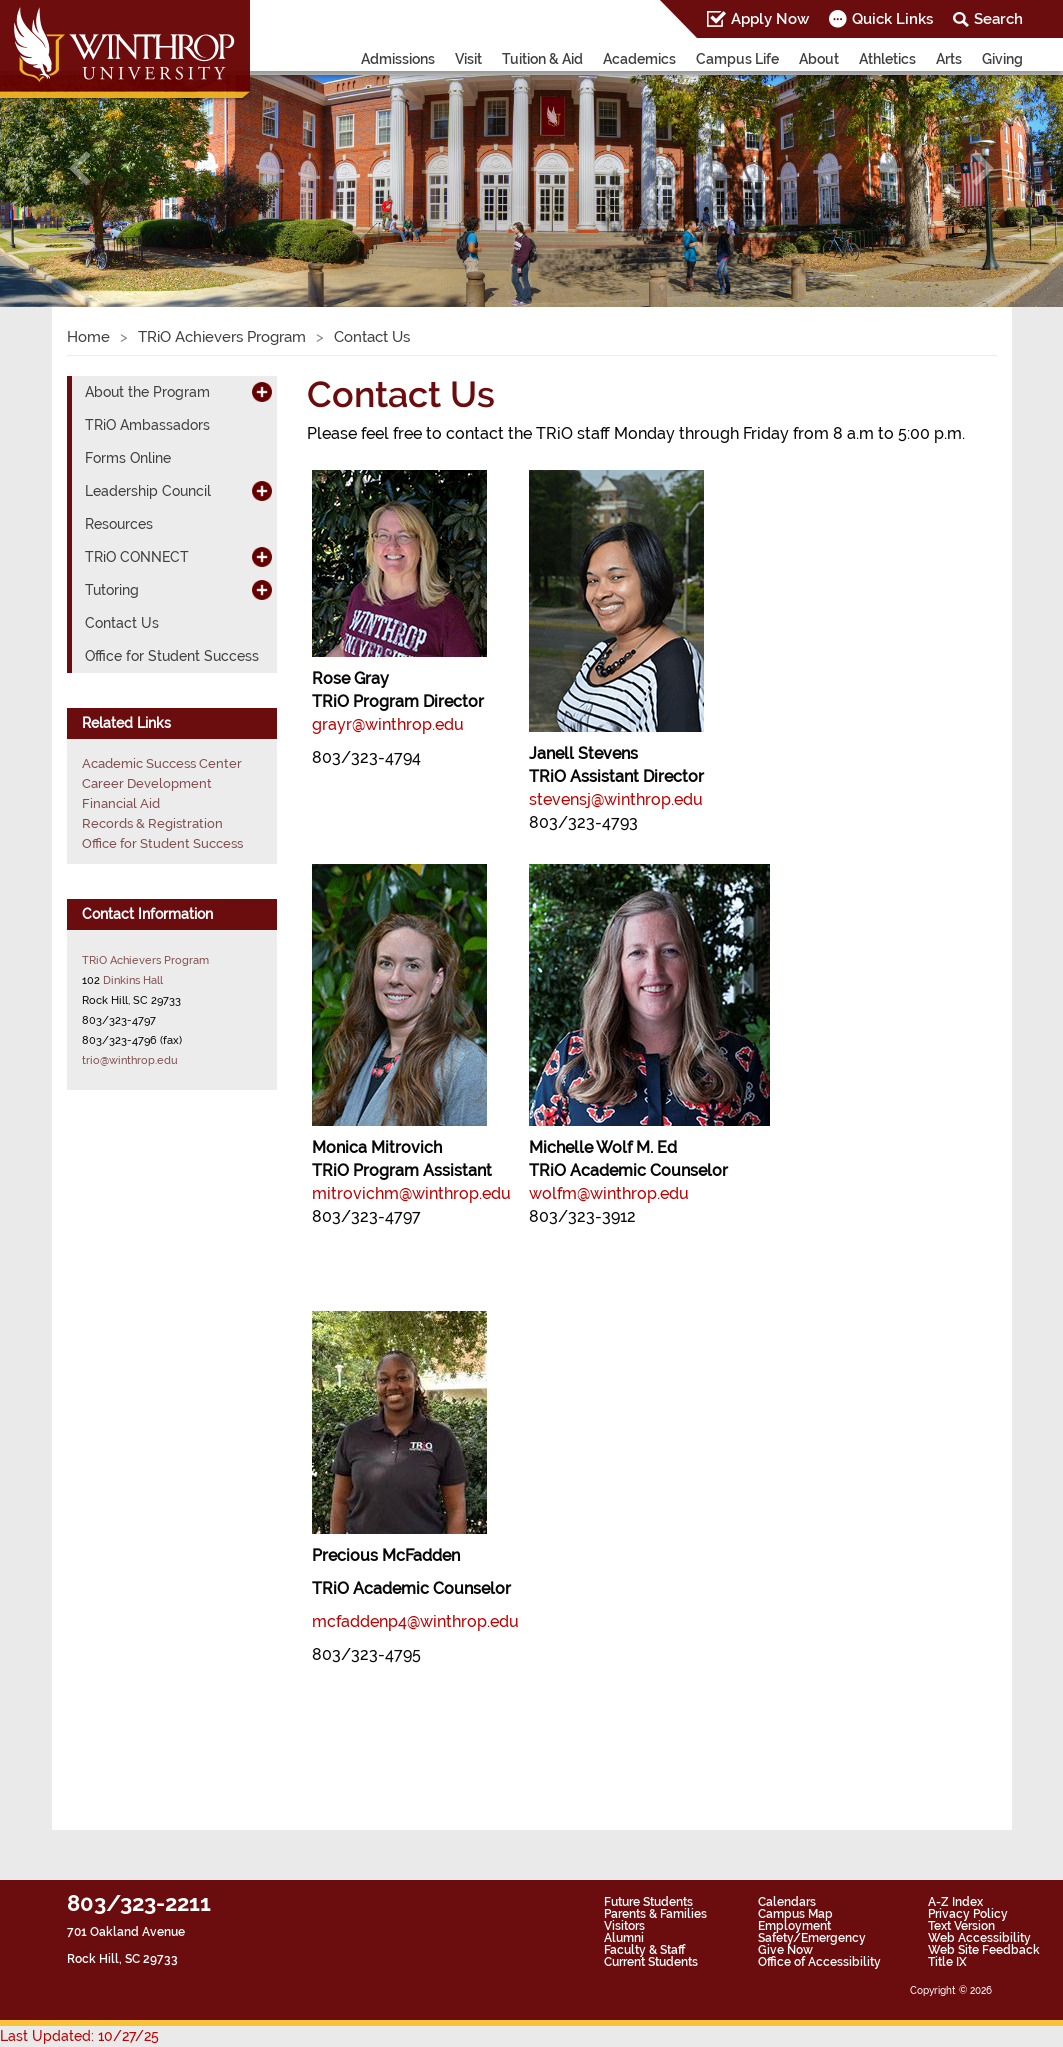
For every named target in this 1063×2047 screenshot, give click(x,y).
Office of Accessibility (819, 1962)
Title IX (947, 1962)
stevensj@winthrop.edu (616, 799)
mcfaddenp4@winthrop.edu (415, 1621)
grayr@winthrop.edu (388, 724)
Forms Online (128, 458)
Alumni (624, 1938)
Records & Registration (152, 823)
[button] (79, 169)
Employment (794, 1926)
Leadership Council (148, 491)
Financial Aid (121, 803)
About (819, 59)
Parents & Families (655, 1914)
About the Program (147, 392)
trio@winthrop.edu (130, 1060)
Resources (119, 524)
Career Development (147, 783)
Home (88, 337)
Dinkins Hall (133, 980)
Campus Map (795, 1914)
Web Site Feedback (984, 1950)
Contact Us (122, 623)
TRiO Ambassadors (147, 425)
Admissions (398, 59)
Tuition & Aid (542, 59)
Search (998, 19)
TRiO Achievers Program (222, 337)
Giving (1002, 59)
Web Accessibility (979, 1938)
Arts (949, 59)
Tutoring (112, 590)
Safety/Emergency (812, 1938)
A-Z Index (955, 1902)
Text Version (961, 1926)
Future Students (648, 1902)
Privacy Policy (968, 1914)
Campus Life (737, 59)
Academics (639, 59)
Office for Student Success (172, 656)
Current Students (651, 1962)
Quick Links (892, 19)
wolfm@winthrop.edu (609, 1193)
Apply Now (770, 19)
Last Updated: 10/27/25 (79, 2036)
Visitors (624, 1926)
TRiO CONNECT (137, 557)
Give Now (785, 1950)
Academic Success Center (162, 763)
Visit (468, 59)
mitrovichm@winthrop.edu (411, 1193)
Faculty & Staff (644, 1950)
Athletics (887, 59)
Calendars (787, 1902)
